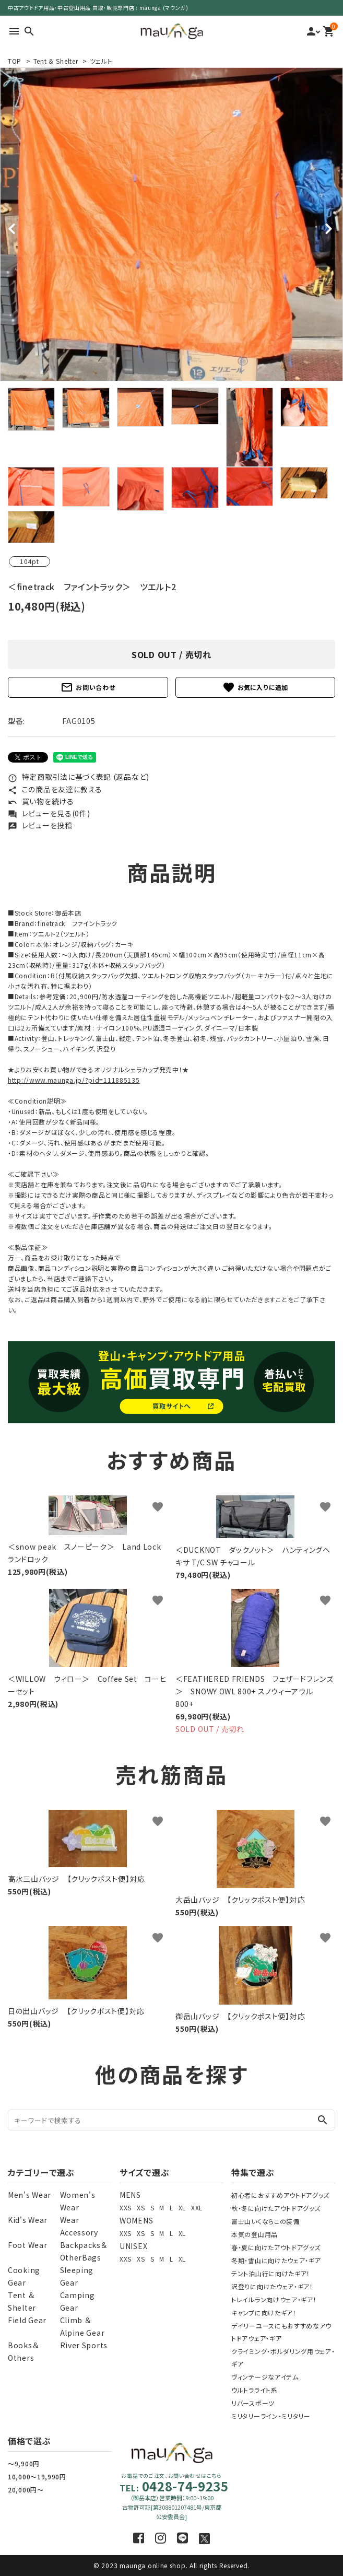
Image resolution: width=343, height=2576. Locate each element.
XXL (197, 2207)
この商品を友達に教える (55, 789)
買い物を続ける (41, 801)
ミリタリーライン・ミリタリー (271, 2415)
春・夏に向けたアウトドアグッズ (276, 2247)
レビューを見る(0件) (49, 813)
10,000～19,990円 (37, 2476)
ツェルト (101, 60)
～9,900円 (24, 2463)
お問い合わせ (88, 687)
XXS (126, 2207)
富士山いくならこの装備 (265, 2221)
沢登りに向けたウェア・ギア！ (272, 2286)
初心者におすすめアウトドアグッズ (280, 2195)
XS (141, 2207)
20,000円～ (26, 2489)
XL (182, 2207)
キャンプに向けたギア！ (264, 2312)
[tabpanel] (171, 224)
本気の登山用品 (254, 2234)
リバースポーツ (253, 2402)
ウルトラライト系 (254, 2389)
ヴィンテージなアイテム (265, 2376)
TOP (14, 60)
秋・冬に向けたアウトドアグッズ (276, 2208)
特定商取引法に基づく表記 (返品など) (78, 776)
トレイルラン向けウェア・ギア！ (274, 2299)
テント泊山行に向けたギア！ (270, 2273)
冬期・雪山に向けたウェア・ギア (276, 2260)
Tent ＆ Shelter (55, 60)
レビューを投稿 (40, 825)
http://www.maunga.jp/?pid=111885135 (74, 1079)
